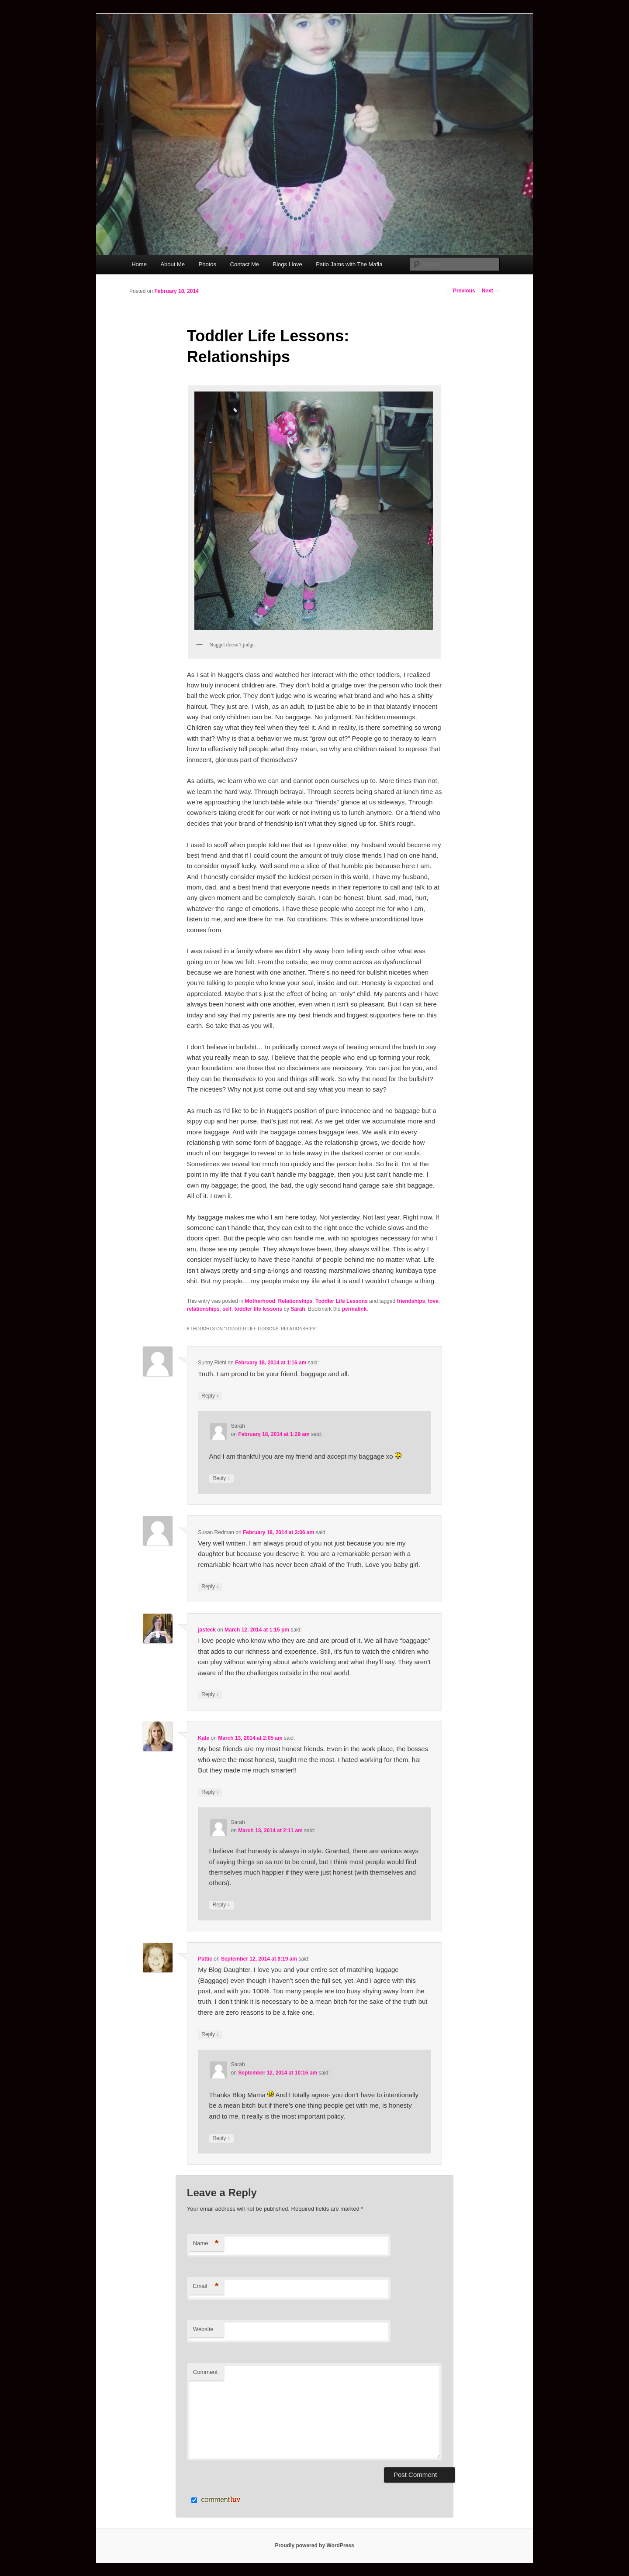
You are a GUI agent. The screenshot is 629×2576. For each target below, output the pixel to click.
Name (206, 2243)
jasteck (207, 1630)
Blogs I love (287, 264)
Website (203, 2329)
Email (206, 2286)
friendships (411, 1301)
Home (139, 264)
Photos (207, 264)
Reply (210, 1396)
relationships (203, 1309)
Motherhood (260, 1301)
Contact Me (244, 264)
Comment (205, 2372)
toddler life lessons (258, 1309)
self (227, 1309)
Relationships (295, 1301)
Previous (460, 291)
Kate (203, 1738)
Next (491, 291)
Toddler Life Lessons (341, 1301)
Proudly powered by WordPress (314, 2545)
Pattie (205, 1959)
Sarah (297, 1309)
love (433, 1301)
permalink (354, 1309)
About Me (172, 264)
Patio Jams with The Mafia (349, 264)
